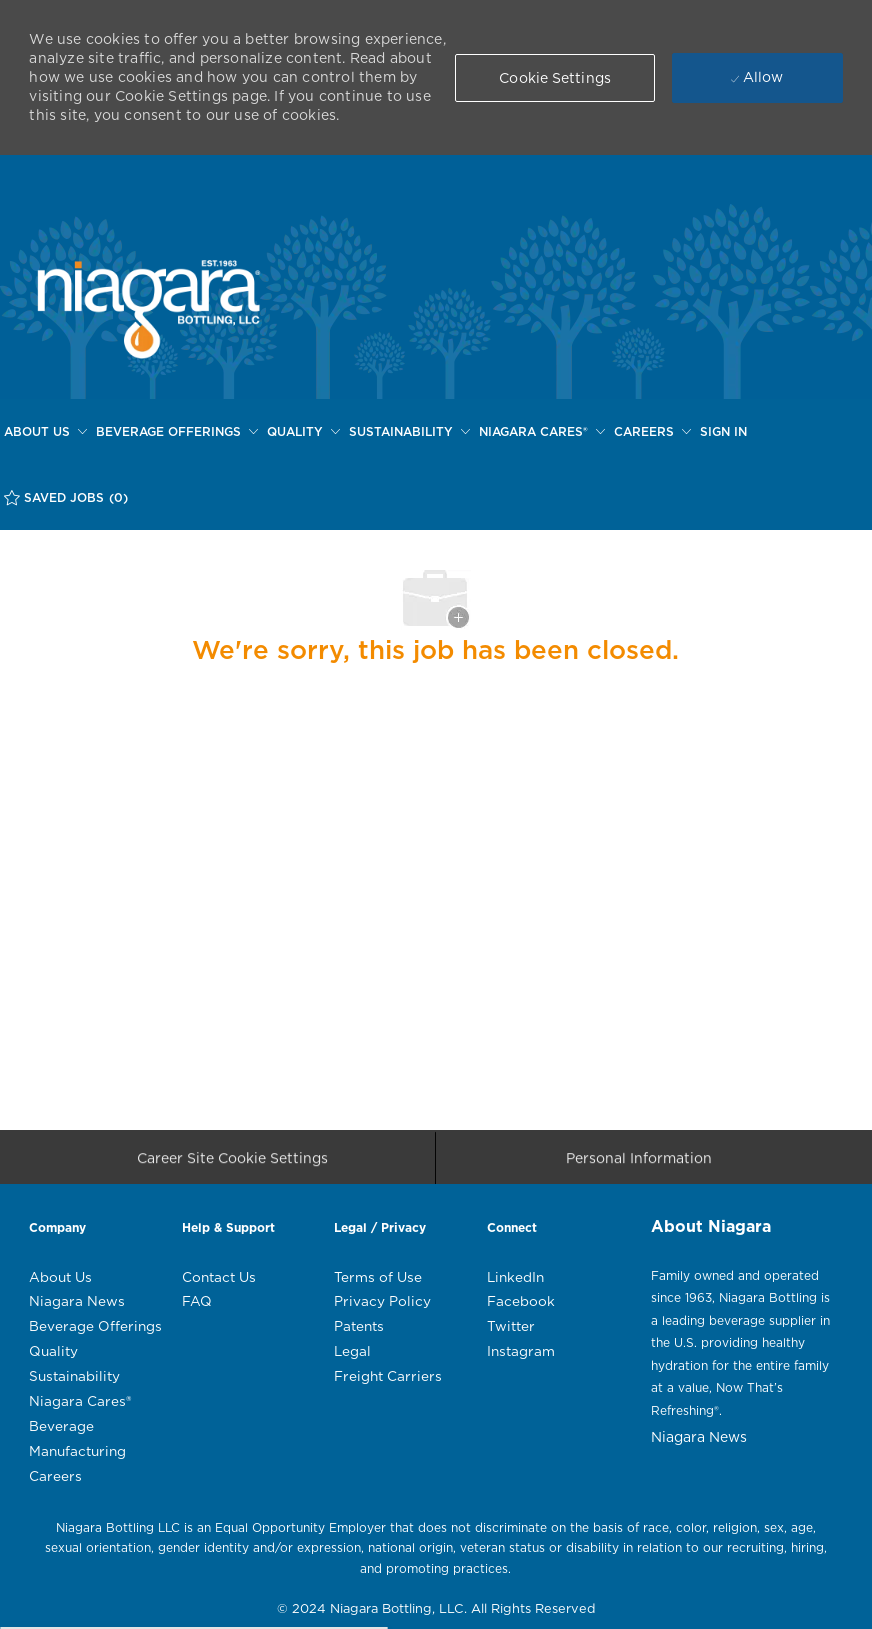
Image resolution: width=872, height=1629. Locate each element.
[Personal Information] (639, 1164)
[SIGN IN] (723, 432)
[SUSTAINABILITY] (409, 432)
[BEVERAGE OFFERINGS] (177, 432)
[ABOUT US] (45, 432)
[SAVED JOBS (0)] (66, 497)
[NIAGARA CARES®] (542, 432)
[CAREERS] (652, 432)
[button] (555, 78)
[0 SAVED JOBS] (66, 497)
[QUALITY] (303, 432)
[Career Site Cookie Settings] (232, 1164)
